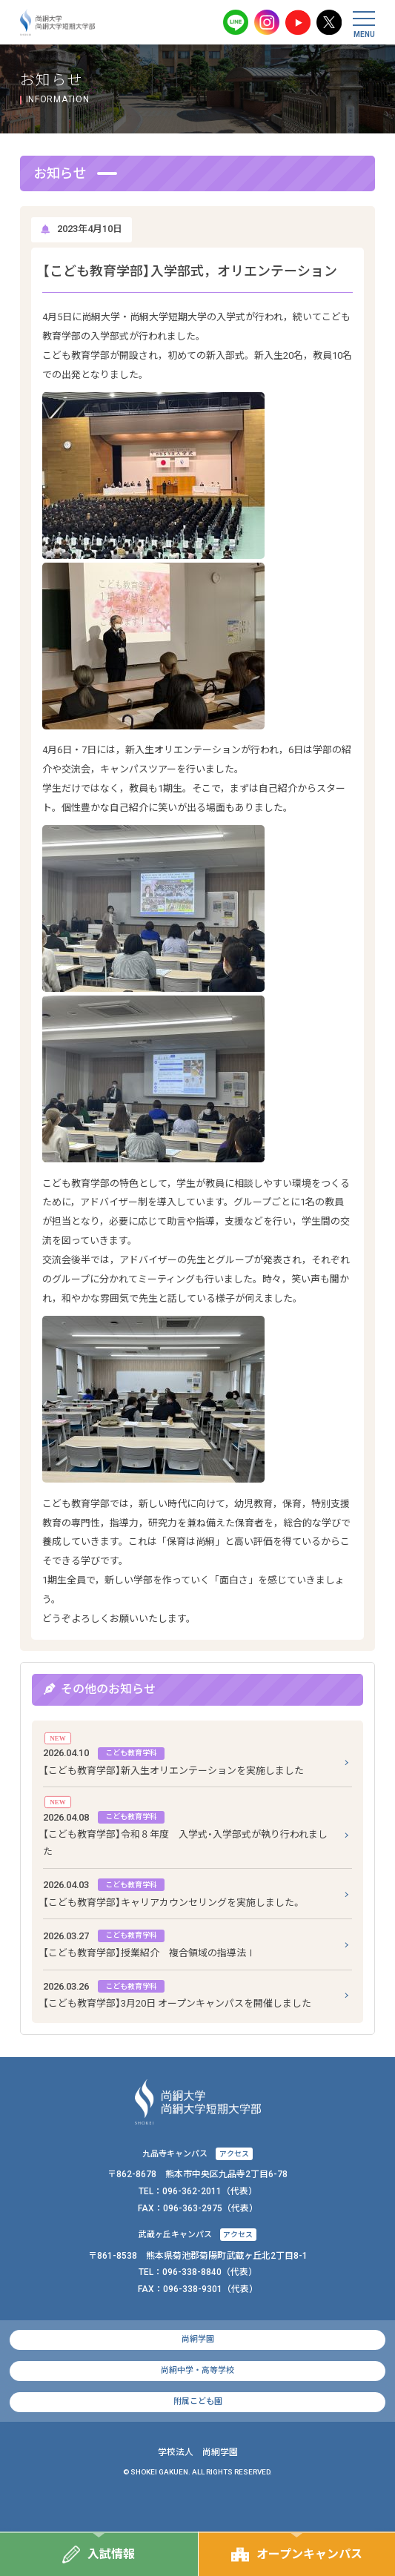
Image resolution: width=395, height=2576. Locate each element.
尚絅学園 (198, 2339)
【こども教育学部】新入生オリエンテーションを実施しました (173, 1759)
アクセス (234, 2154)
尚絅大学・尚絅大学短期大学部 (58, 22)
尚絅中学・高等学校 (197, 2370)
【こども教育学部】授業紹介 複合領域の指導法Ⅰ (149, 1943)
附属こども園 (197, 2401)
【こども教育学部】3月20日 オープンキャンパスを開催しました (177, 1993)
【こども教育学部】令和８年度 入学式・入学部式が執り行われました (185, 1833)
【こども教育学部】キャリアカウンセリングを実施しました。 (172, 1891)
